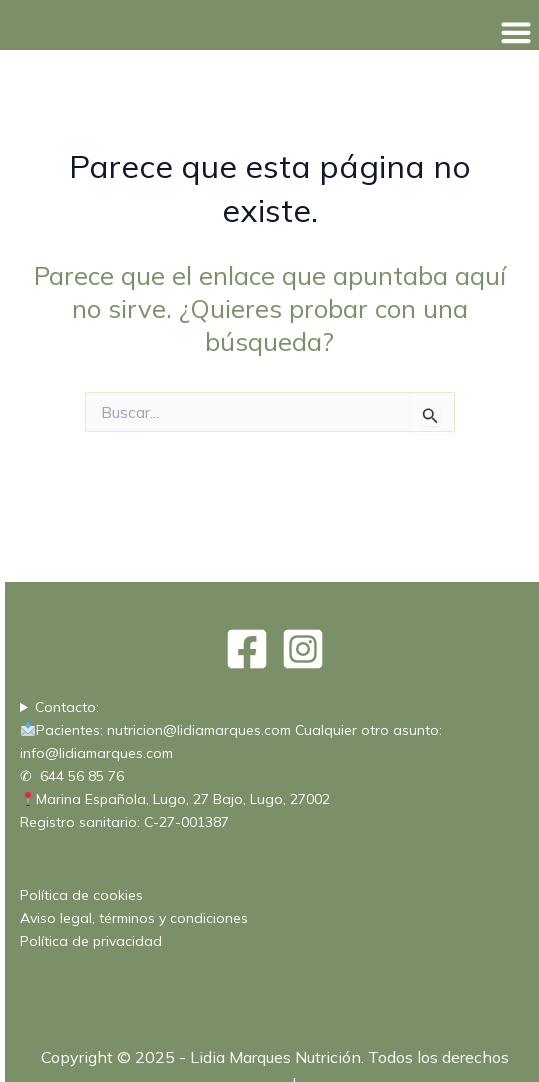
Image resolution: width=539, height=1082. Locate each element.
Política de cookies (81, 895)
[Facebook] (247, 649)
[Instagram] (303, 649)
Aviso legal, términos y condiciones (134, 918)
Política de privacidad (91, 941)
